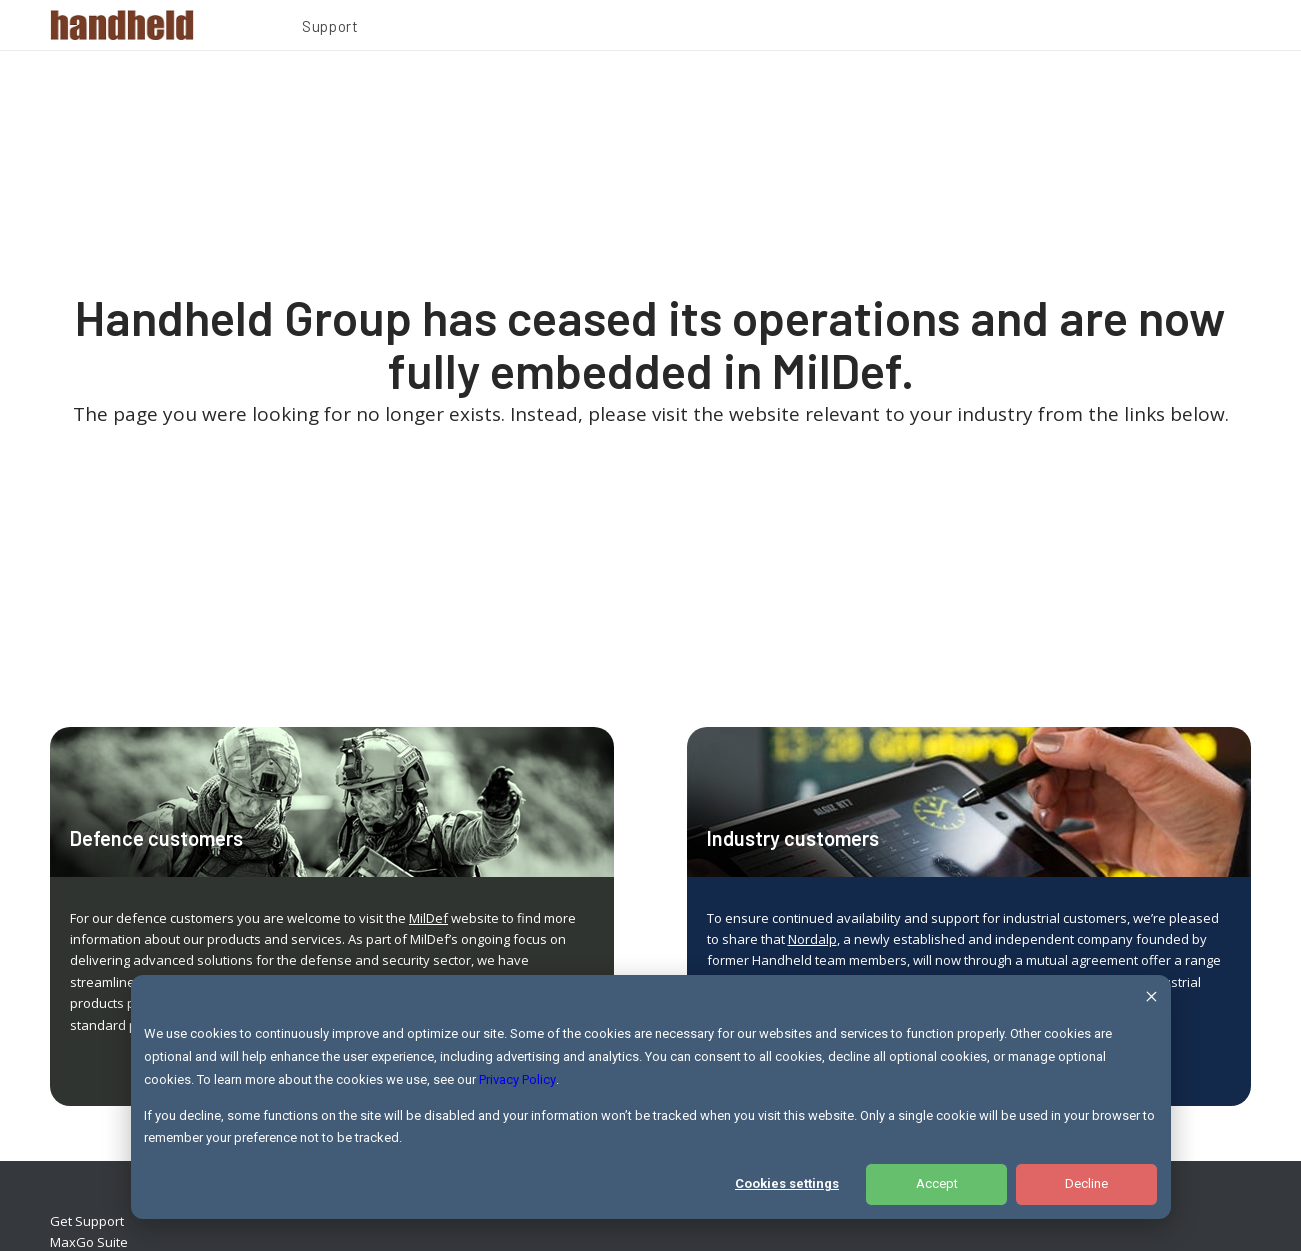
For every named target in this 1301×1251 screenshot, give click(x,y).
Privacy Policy (517, 1079)
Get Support (87, 1221)
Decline (1086, 1183)
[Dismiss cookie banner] (1151, 999)
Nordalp (812, 939)
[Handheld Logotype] (122, 25)
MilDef (428, 918)
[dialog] (651, 1097)
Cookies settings (787, 1183)
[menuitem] (330, 29)
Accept (937, 1183)
